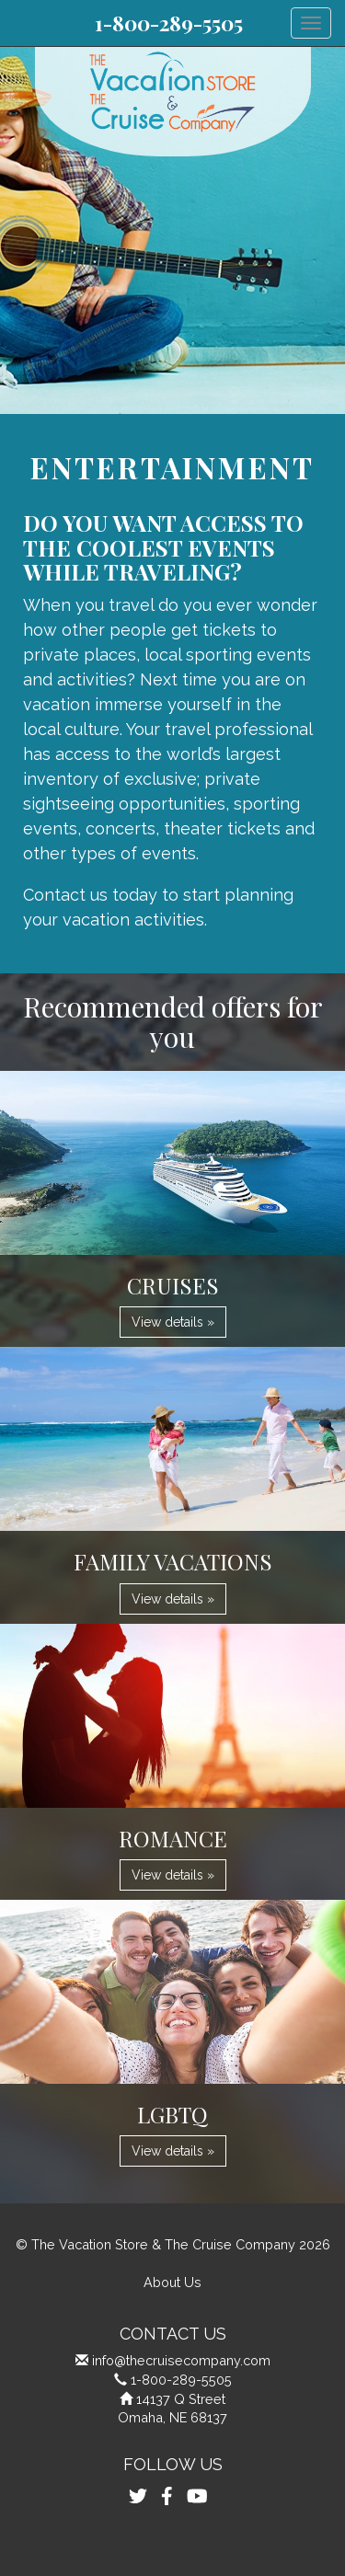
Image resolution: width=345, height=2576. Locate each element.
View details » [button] (173, 1322)
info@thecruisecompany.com (181, 2360)
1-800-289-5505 (169, 23)
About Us (172, 2282)
